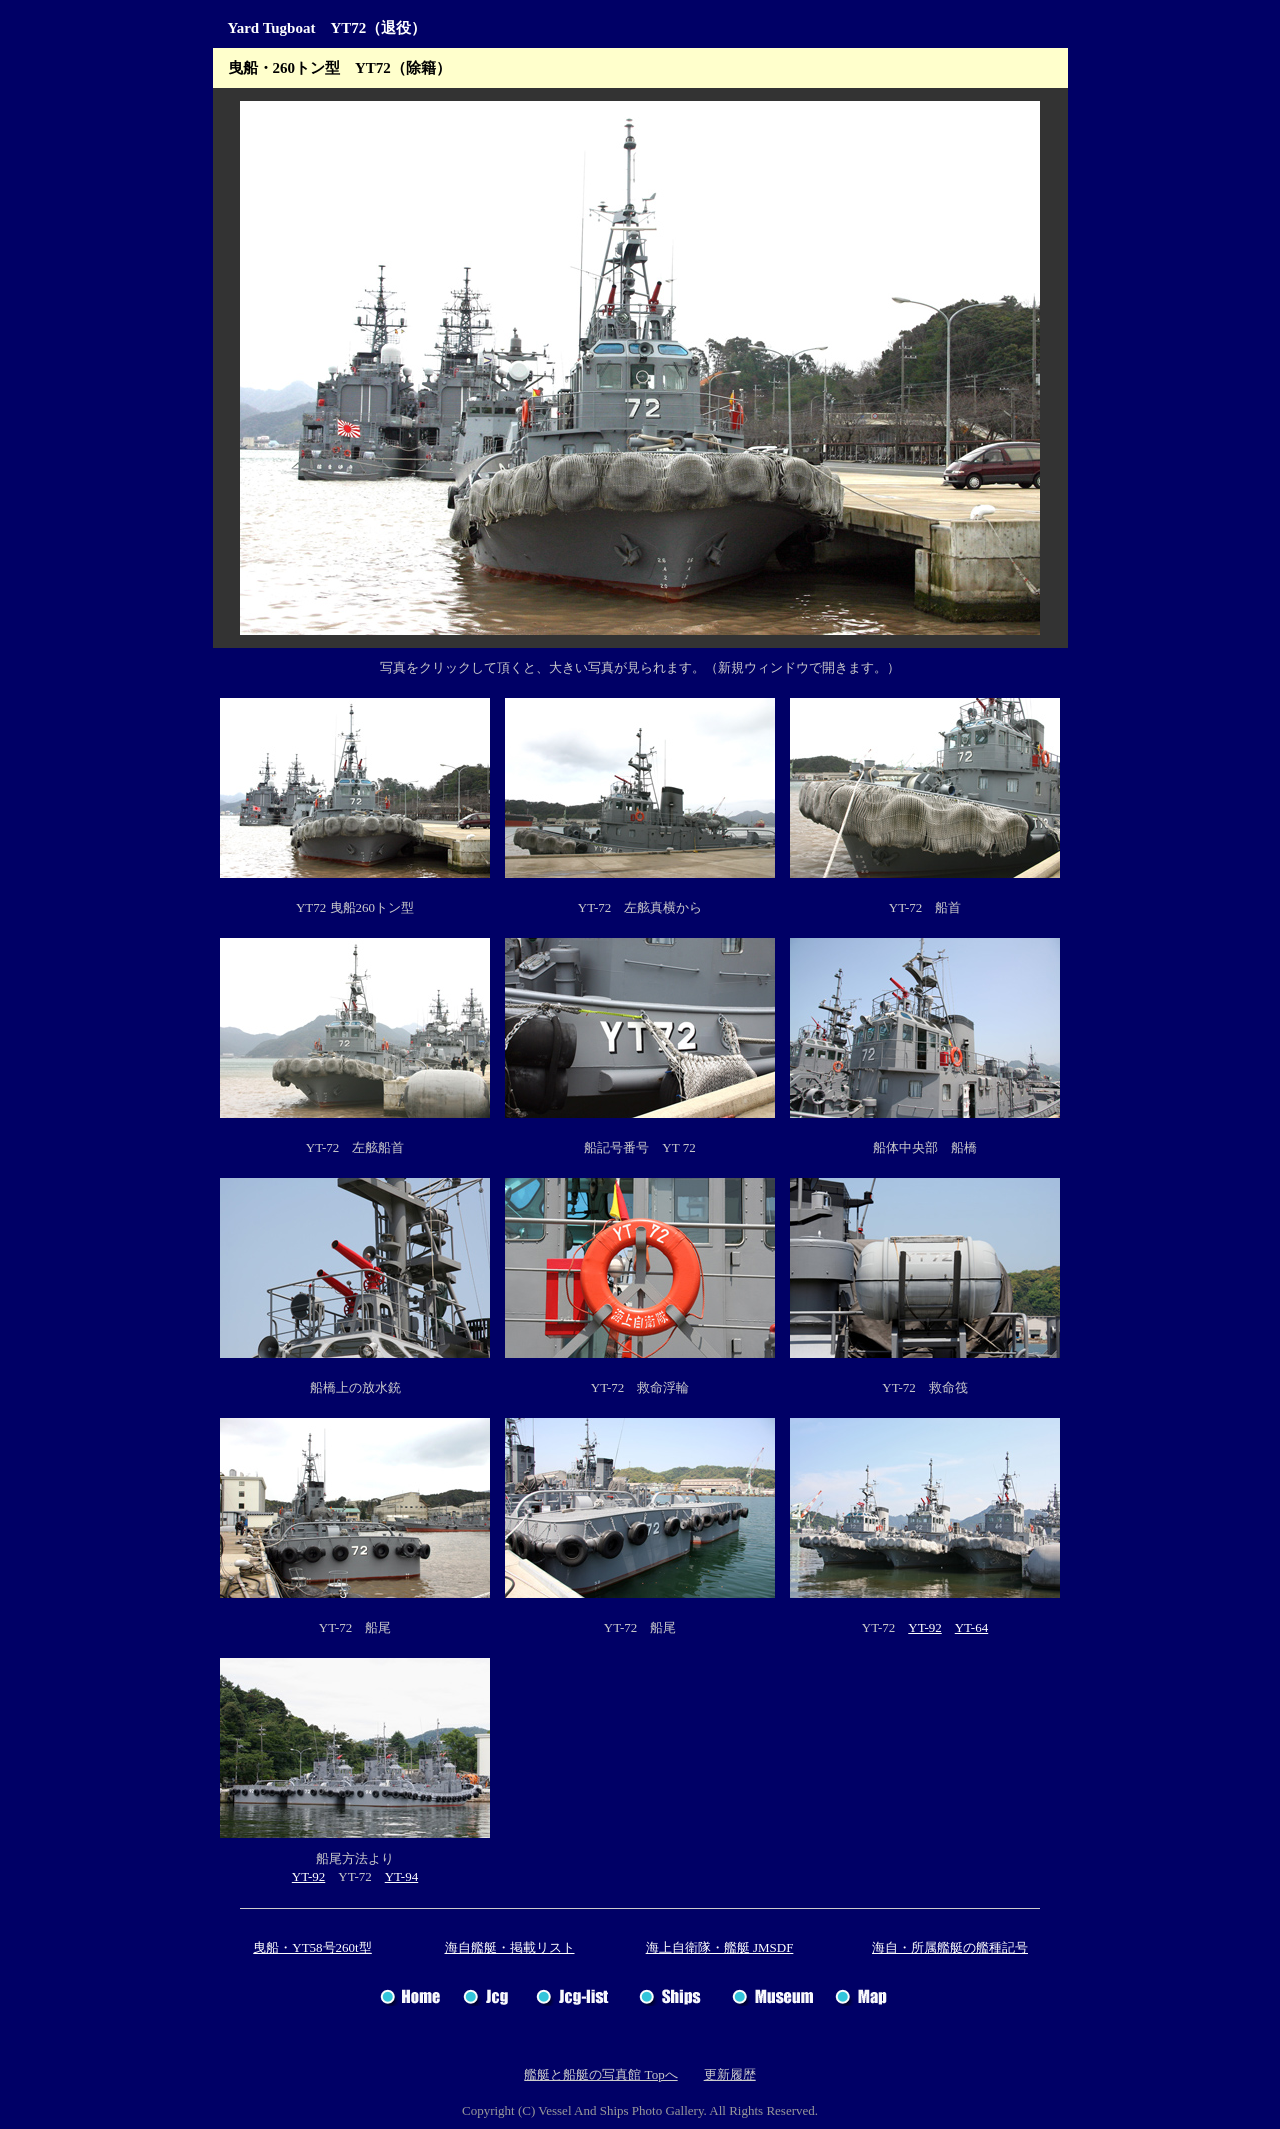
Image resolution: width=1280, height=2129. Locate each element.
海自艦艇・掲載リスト (510, 1947)
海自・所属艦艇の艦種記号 (950, 1947)
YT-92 (924, 1627)
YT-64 (971, 1627)
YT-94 (401, 1876)
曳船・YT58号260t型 (312, 1947)
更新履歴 (730, 2074)
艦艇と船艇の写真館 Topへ (600, 2074)
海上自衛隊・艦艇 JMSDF (720, 1947)
